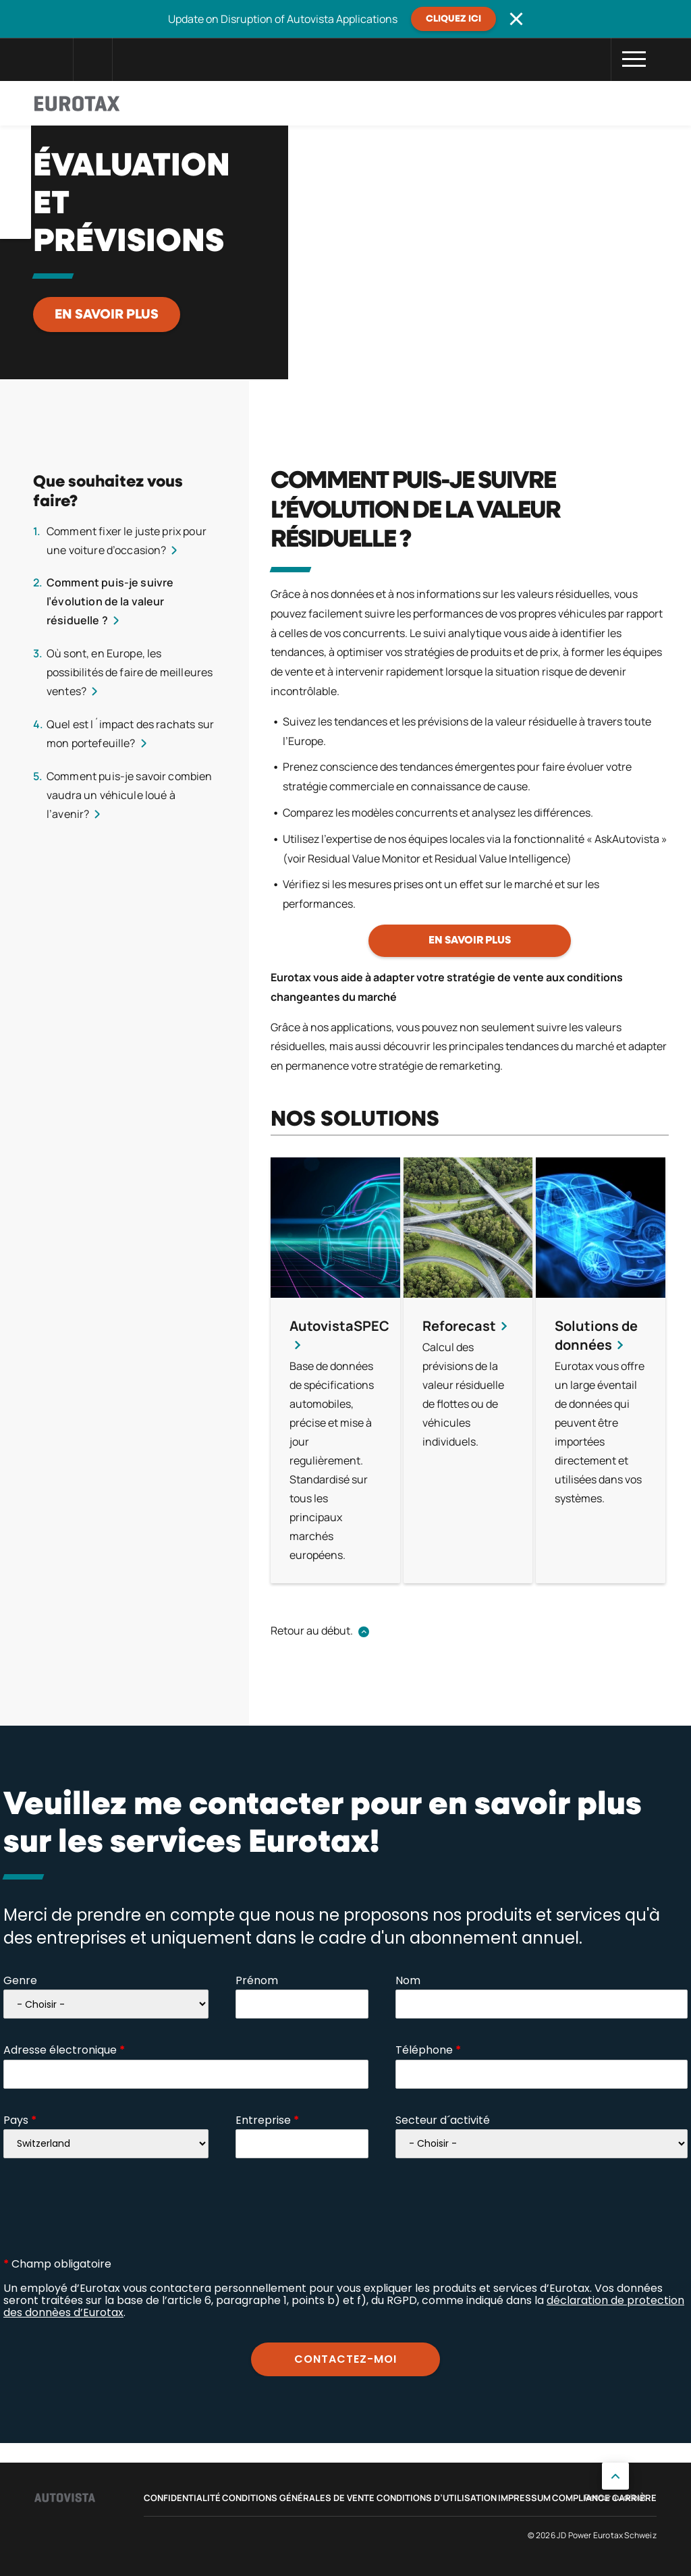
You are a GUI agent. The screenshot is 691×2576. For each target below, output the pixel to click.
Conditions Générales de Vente (298, 2498)
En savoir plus (107, 314)
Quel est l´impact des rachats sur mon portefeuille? (130, 733)
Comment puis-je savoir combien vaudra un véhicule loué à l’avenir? (130, 795)
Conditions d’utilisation (437, 2498)
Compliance (581, 2498)
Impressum (524, 2498)
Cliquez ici (453, 19)
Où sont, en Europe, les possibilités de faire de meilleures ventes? (130, 672)
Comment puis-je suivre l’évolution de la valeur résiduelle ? (110, 601)
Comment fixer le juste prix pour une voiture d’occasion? (126, 540)
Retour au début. (312, 1630)
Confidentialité (182, 2498)
